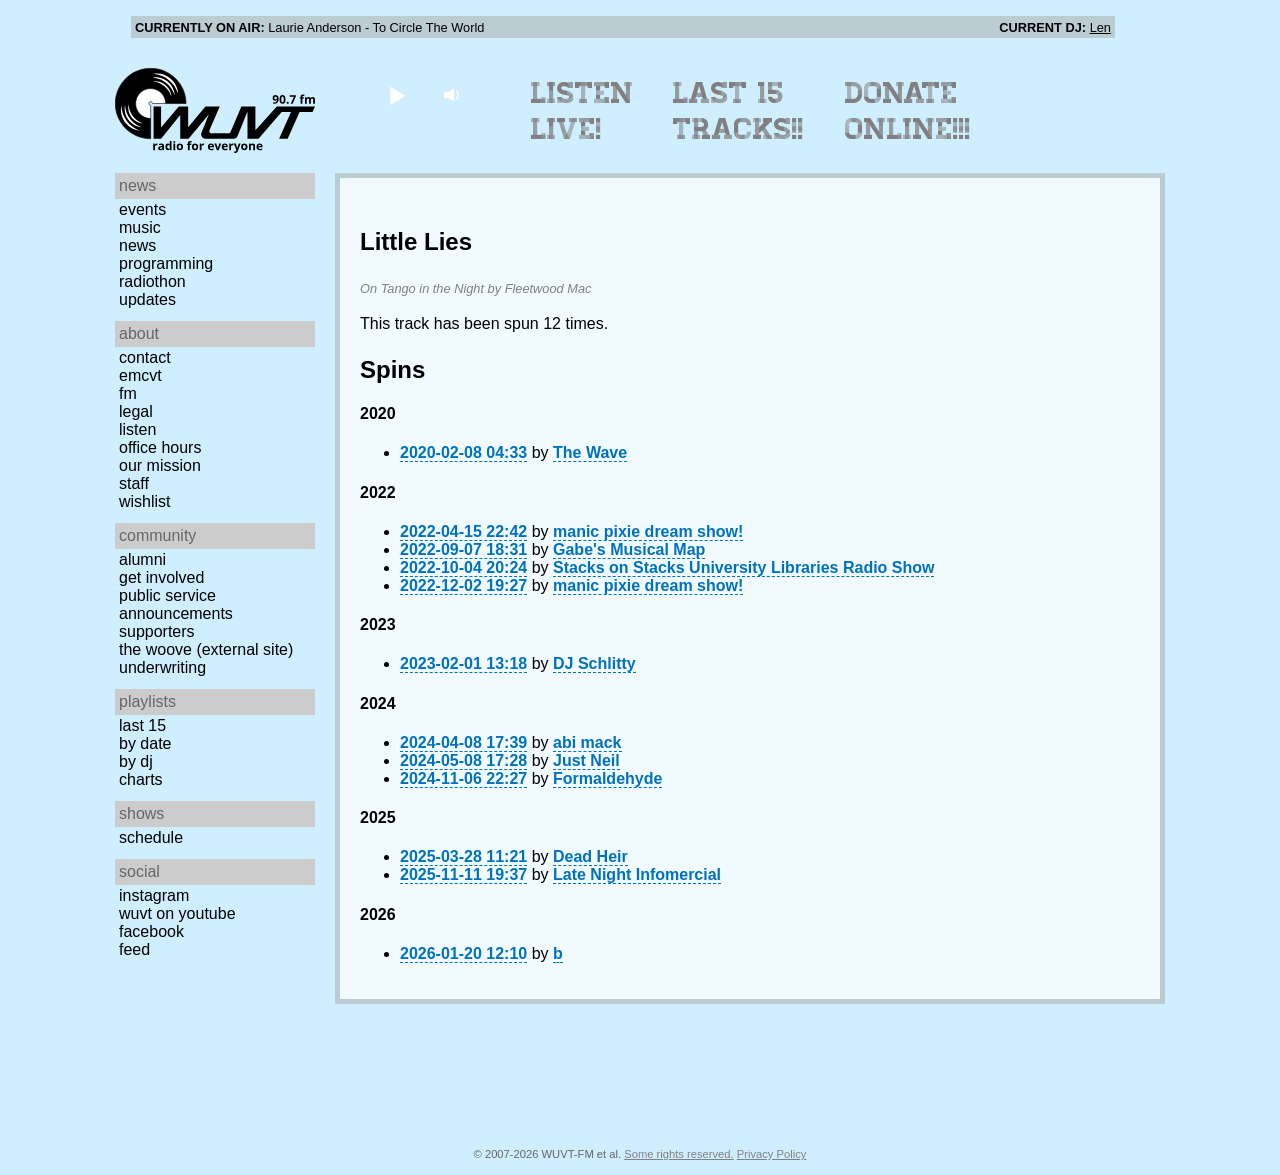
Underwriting (162, 667)
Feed (134, 949)
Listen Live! (582, 111)
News (137, 245)
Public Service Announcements (176, 604)
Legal (136, 411)
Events (142, 209)
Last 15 (142, 725)
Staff (134, 483)
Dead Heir (590, 856)
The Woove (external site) (206, 649)
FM (128, 393)
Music (140, 227)
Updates (147, 299)
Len (1100, 27)
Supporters (157, 631)
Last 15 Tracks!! (738, 111)
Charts (141, 779)
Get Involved (161, 577)
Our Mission (160, 465)
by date (145, 743)
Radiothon (152, 281)
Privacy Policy (772, 1154)
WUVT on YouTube (177, 913)
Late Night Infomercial (637, 874)
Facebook (151, 931)
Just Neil (586, 760)
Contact (145, 357)
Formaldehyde (607, 778)
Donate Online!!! (908, 111)
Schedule (151, 837)
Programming (166, 263)
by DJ (136, 761)
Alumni (142, 559)
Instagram (154, 895)
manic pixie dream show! (648, 531)
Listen (137, 429)
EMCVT (140, 375)
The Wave (590, 452)
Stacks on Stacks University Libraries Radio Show (743, 567)
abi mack (587, 742)
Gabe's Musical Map (629, 549)
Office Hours (160, 447)
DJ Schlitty (594, 663)
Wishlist (145, 501)
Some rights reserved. (678, 1154)
